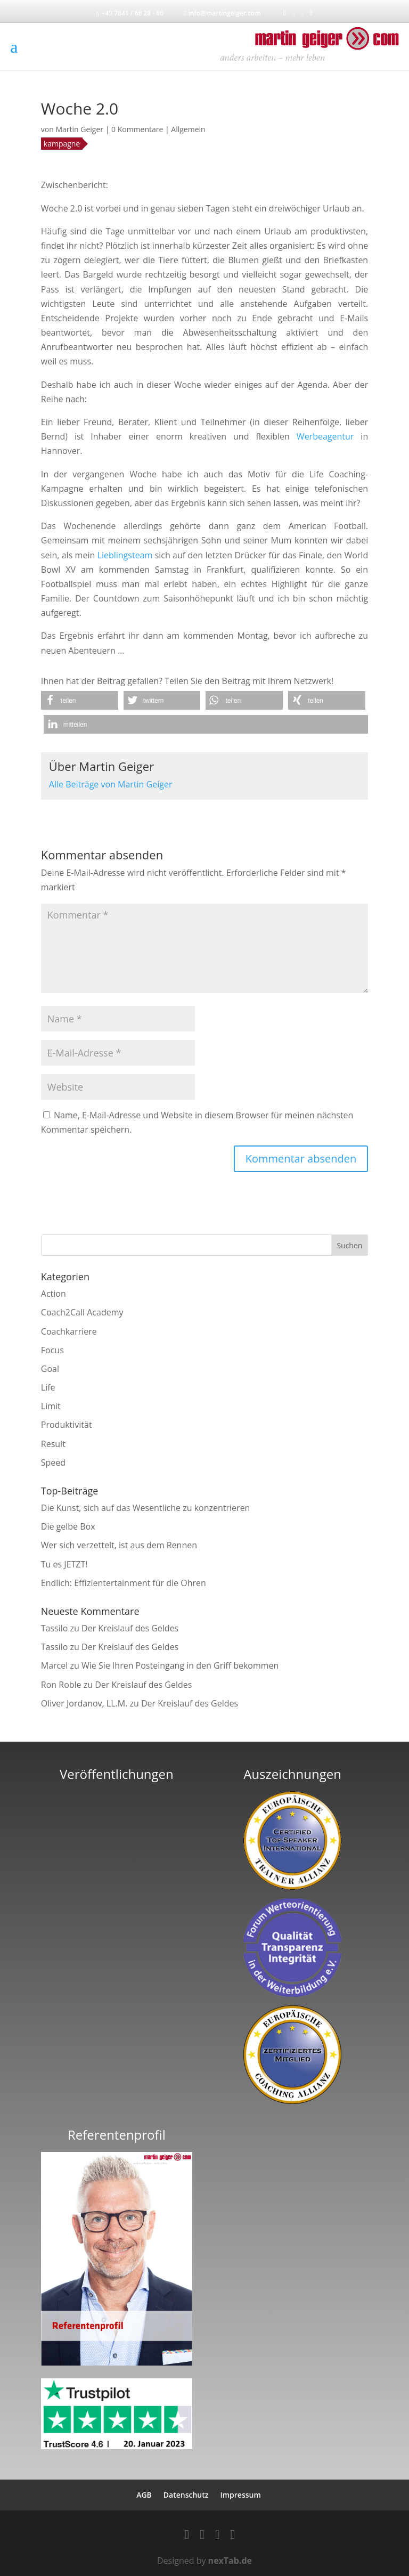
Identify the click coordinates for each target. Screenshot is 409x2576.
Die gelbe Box (68, 1526)
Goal (50, 1369)
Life (48, 1387)
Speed (53, 1462)
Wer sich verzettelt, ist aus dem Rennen (119, 1545)
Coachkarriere (69, 1331)
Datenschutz (186, 2495)
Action (53, 1293)
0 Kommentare (137, 129)
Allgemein (188, 129)
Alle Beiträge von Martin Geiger (111, 784)
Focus (52, 1350)
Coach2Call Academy (82, 1312)
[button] (79, 700)
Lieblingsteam (125, 555)
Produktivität (66, 1425)
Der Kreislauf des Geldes (129, 1628)
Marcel (54, 1665)
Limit (51, 1406)
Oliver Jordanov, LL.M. (84, 1703)
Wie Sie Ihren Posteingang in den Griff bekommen (180, 1665)
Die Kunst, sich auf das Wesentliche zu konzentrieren (145, 1508)
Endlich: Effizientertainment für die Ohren (123, 1583)
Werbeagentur (325, 436)
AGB (144, 2495)
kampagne (62, 144)
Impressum (240, 2495)
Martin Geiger (79, 129)
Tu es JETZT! (64, 1564)
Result (53, 1444)
